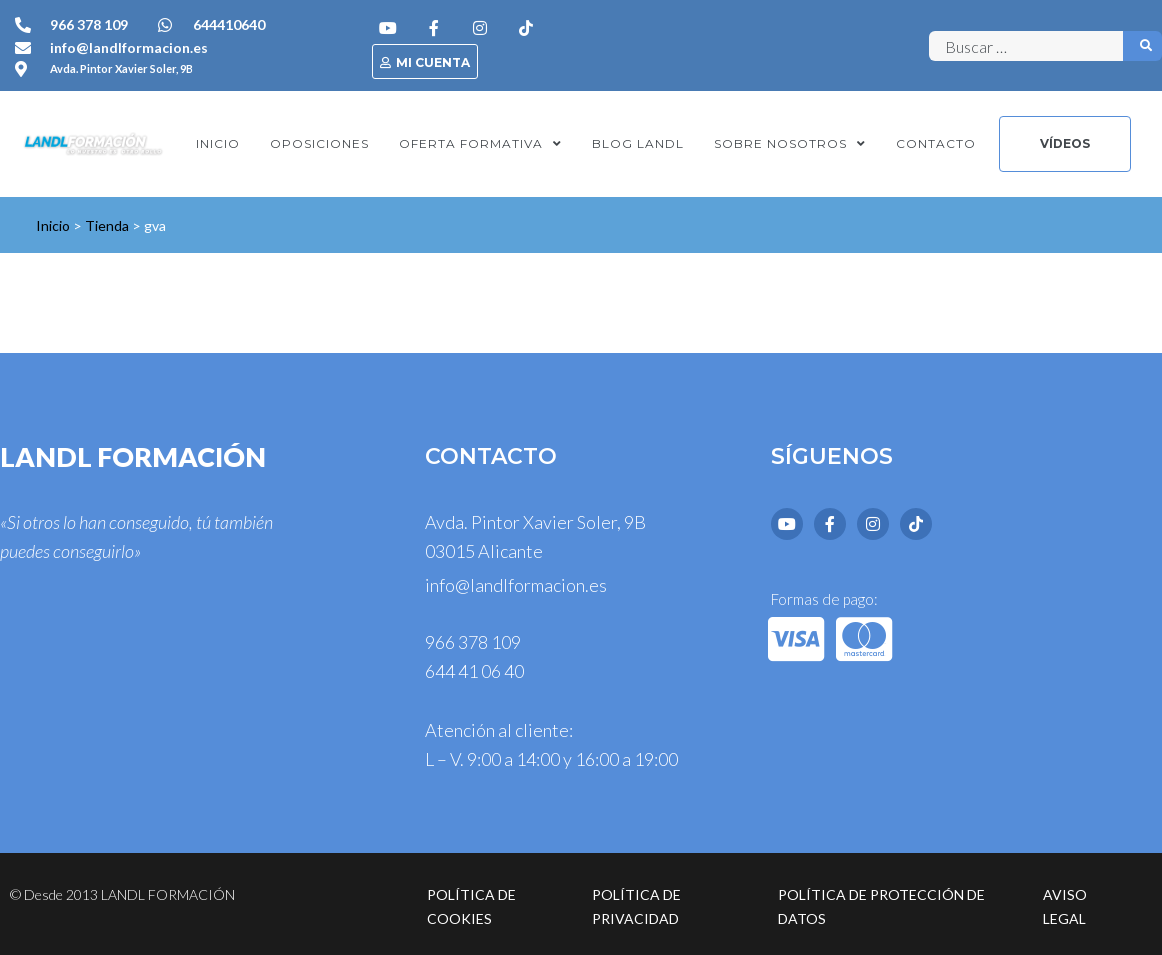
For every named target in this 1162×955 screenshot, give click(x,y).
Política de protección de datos (881, 906)
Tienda (107, 225)
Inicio (53, 225)
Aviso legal (1065, 906)
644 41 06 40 (474, 671)
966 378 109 (473, 642)
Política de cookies (471, 906)
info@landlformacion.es (516, 585)
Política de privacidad (636, 906)
